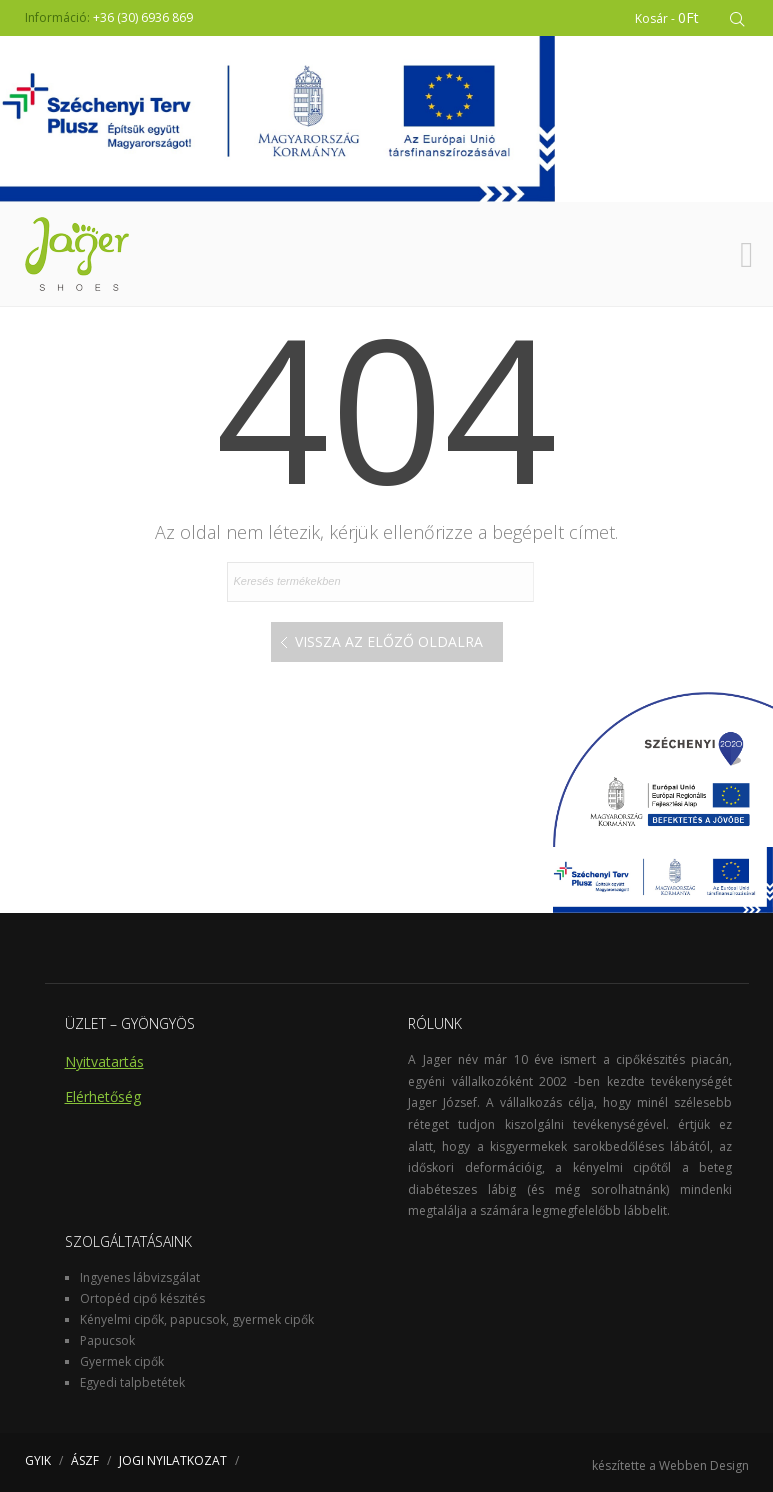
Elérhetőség (103, 1096)
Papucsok (107, 1340)
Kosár (667, 17)
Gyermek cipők (122, 1361)
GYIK (38, 1460)
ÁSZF (85, 1460)
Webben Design (704, 1465)
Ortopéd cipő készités (142, 1298)
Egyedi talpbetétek (132, 1382)
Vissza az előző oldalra (389, 641)
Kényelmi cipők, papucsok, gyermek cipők (197, 1319)
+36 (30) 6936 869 (143, 17)
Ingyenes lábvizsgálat (140, 1277)
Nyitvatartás (104, 1061)
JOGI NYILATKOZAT (173, 1460)
